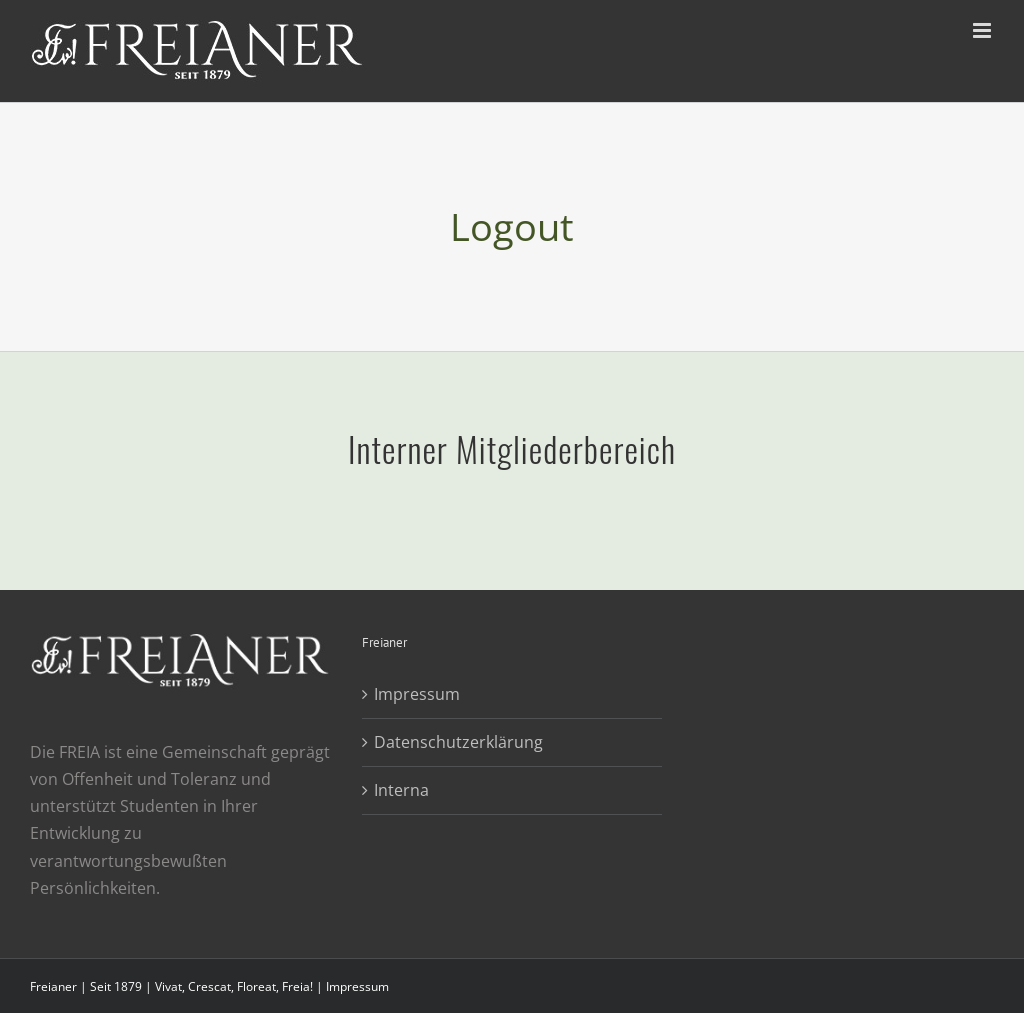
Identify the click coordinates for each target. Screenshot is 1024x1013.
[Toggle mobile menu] (983, 30)
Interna (401, 790)
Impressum (417, 694)
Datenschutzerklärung (458, 742)
